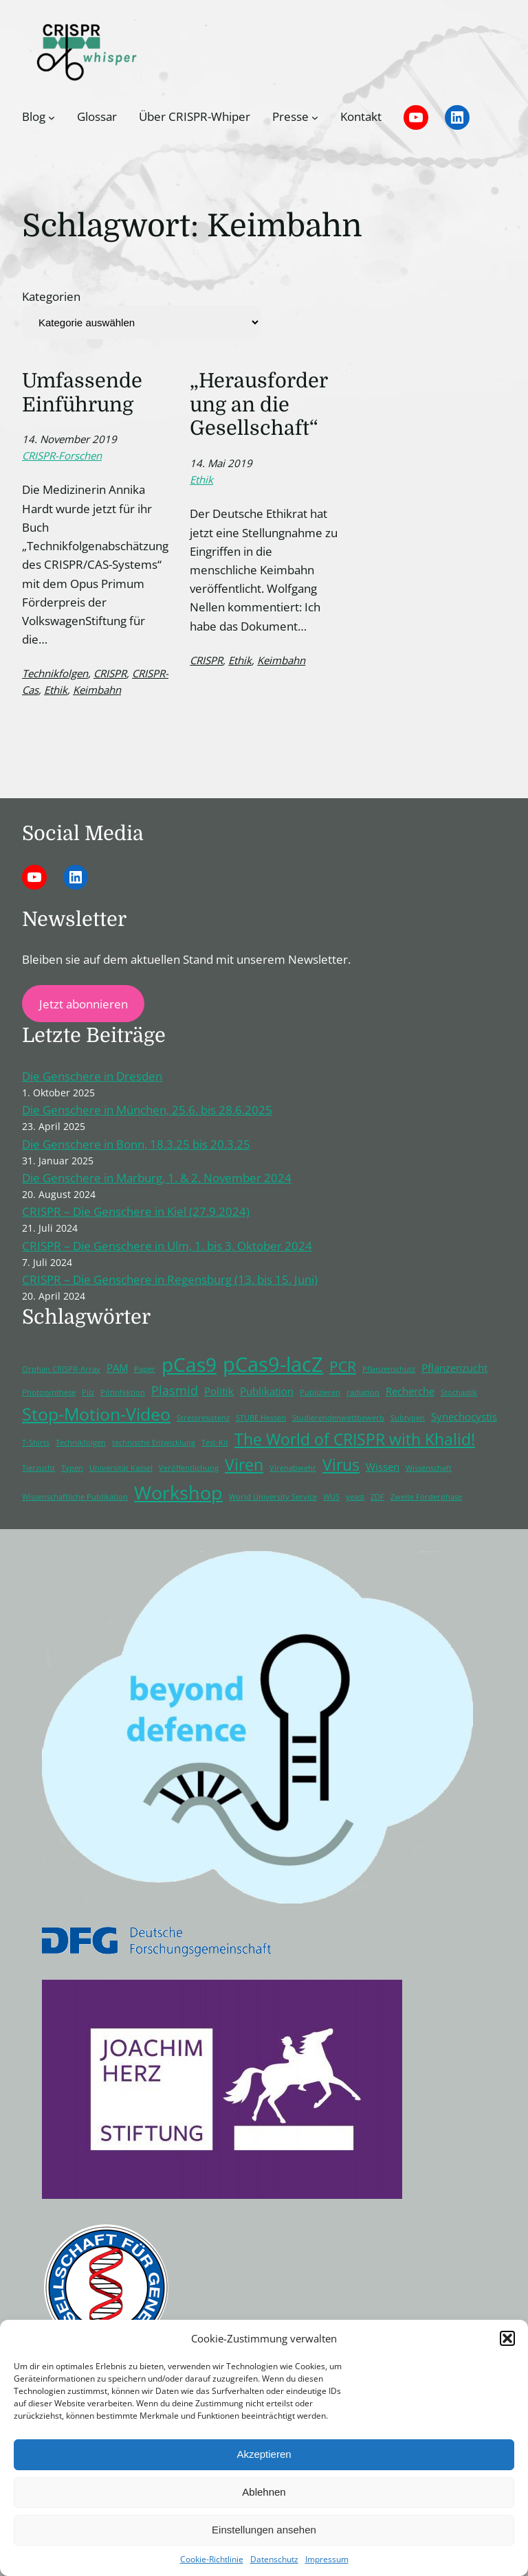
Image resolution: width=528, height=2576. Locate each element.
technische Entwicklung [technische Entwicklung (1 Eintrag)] (153, 1442)
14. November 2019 (69, 439)
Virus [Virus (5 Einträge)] (341, 1465)
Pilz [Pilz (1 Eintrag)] (88, 1392)
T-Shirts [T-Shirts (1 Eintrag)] (36, 1442)
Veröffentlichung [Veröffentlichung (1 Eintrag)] (189, 1468)
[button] (507, 2338)
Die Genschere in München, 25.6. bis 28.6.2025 (147, 1110)
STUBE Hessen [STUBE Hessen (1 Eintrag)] (261, 1418)
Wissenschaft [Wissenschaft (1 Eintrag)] (429, 1468)
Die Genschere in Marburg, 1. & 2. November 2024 (157, 1178)
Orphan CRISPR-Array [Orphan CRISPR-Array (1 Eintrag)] (61, 1369)
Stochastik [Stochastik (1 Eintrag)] (459, 1392)
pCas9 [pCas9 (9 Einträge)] (189, 1364)
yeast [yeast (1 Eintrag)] (355, 1497)
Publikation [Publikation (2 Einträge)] (267, 1391)
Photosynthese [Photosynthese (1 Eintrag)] (49, 1392)
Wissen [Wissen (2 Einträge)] (382, 1466)
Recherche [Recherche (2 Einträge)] (410, 1391)
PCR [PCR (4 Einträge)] (342, 1366)
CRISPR (110, 673)
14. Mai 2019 (221, 463)
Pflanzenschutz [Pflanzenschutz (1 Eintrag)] (388, 1369)
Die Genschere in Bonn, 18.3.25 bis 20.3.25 (136, 1144)
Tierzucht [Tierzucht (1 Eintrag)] (38, 1468)
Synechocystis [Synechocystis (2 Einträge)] (464, 1416)
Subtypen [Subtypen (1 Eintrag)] (407, 1418)
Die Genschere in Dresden (92, 1076)
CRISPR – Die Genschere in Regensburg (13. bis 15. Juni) (170, 1279)
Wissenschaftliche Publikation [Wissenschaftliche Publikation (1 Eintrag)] (75, 1497)
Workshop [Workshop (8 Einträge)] (178, 1492)
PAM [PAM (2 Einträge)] (117, 1368)
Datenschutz (274, 2559)
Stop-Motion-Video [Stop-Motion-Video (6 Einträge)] (96, 1414)
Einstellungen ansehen (264, 2529)
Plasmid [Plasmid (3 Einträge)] (174, 1390)
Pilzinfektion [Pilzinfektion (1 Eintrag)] (122, 1392)
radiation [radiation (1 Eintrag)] (363, 1392)
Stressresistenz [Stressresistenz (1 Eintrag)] (203, 1418)
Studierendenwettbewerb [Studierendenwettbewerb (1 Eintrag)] (338, 1418)
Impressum (327, 2559)
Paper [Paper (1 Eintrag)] (144, 1369)
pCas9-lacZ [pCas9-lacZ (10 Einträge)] (273, 1364)
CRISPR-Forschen (62, 455)
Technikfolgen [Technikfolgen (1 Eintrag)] (81, 1442)
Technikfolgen (55, 673)
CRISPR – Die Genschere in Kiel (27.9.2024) (136, 1211)
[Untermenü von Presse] (314, 117)
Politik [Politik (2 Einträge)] (219, 1391)
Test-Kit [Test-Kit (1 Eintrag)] (214, 1442)
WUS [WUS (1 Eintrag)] (331, 1497)
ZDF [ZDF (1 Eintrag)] (377, 1497)
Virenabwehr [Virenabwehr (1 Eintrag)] (293, 1468)
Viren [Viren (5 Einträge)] (244, 1465)
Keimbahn (97, 690)
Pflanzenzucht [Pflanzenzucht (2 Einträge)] (454, 1368)
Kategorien (51, 296)
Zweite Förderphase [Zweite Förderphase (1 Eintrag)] (426, 1497)
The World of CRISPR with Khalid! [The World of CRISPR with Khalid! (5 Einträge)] (354, 1439)
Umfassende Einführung (82, 393)
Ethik (55, 690)
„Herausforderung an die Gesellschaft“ (259, 405)
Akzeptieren (263, 2454)
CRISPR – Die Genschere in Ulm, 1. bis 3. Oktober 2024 (167, 1246)
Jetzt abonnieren (83, 1004)
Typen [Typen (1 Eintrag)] (72, 1468)
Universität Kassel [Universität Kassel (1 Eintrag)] (121, 1468)
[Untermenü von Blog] (51, 117)
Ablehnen (263, 2492)
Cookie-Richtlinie (211, 2559)
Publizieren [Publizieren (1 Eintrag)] (320, 1392)
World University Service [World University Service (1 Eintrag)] (273, 1497)
